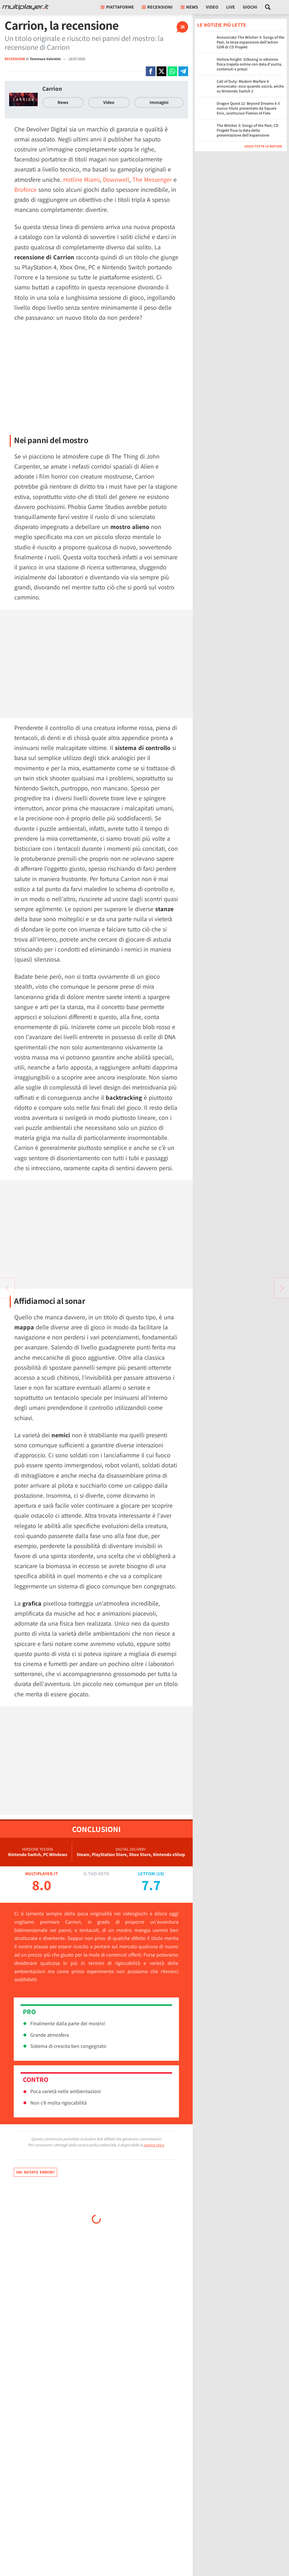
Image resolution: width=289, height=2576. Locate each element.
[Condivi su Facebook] (151, 71)
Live (230, 7)
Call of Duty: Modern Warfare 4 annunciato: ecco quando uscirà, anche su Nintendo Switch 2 (250, 86)
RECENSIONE (15, 58)
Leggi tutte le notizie (263, 146)
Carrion (52, 88)
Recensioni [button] (157, 7)
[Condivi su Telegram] (183, 71)
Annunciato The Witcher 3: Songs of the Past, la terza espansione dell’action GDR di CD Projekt (250, 42)
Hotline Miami (81, 179)
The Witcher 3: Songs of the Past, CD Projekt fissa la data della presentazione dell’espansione (247, 130)
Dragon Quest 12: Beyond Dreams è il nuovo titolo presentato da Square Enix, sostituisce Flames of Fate (248, 108)
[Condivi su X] (161, 71)
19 (160, 1874)
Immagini (159, 102)
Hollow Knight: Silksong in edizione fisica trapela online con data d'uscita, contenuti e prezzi (249, 64)
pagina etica (153, 2144)
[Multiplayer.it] (25, 7)
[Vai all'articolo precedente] (282, 1288)
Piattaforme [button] (117, 7)
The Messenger (152, 179)
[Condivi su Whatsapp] (172, 71)
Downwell (116, 179)
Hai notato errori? (35, 2172)
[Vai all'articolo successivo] (7, 1288)
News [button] (189, 7)
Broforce (25, 189)
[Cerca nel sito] (268, 7)
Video (212, 7)
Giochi (250, 7)
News (62, 102)
